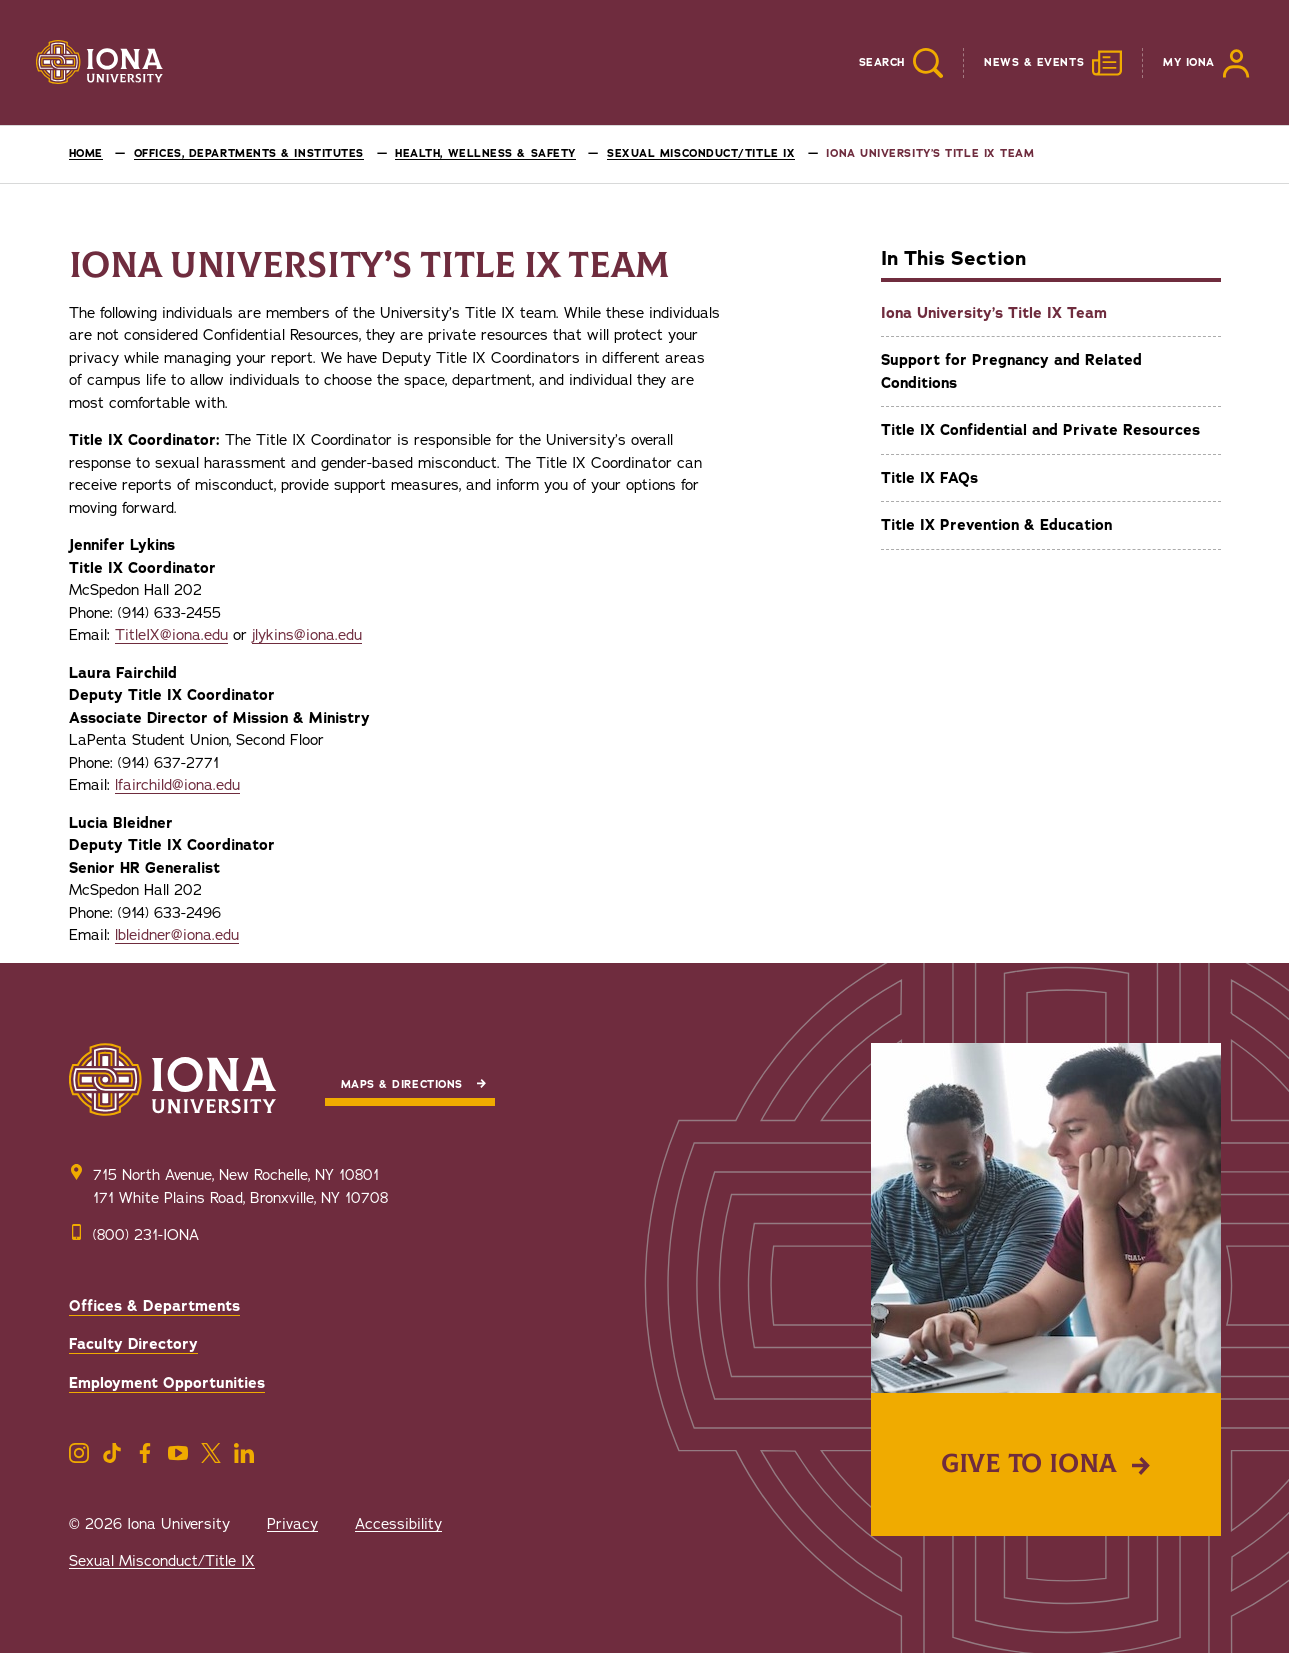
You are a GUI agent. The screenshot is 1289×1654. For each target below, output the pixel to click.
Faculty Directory (133, 1344)
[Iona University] (100, 63)
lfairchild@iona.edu (177, 785)
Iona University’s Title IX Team (994, 313)
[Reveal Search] (886, 63)
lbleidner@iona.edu (177, 935)
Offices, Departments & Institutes (249, 153)
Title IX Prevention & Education (996, 525)
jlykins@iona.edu (307, 635)
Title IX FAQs (929, 478)
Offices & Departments (154, 1306)
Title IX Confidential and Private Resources (1040, 430)
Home (86, 153)
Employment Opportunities (167, 1383)
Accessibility (398, 1524)
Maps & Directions (402, 1084)
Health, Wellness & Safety (485, 153)
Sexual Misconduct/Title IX (701, 153)
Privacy (292, 1524)
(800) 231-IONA (146, 1235)
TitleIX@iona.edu (171, 635)
